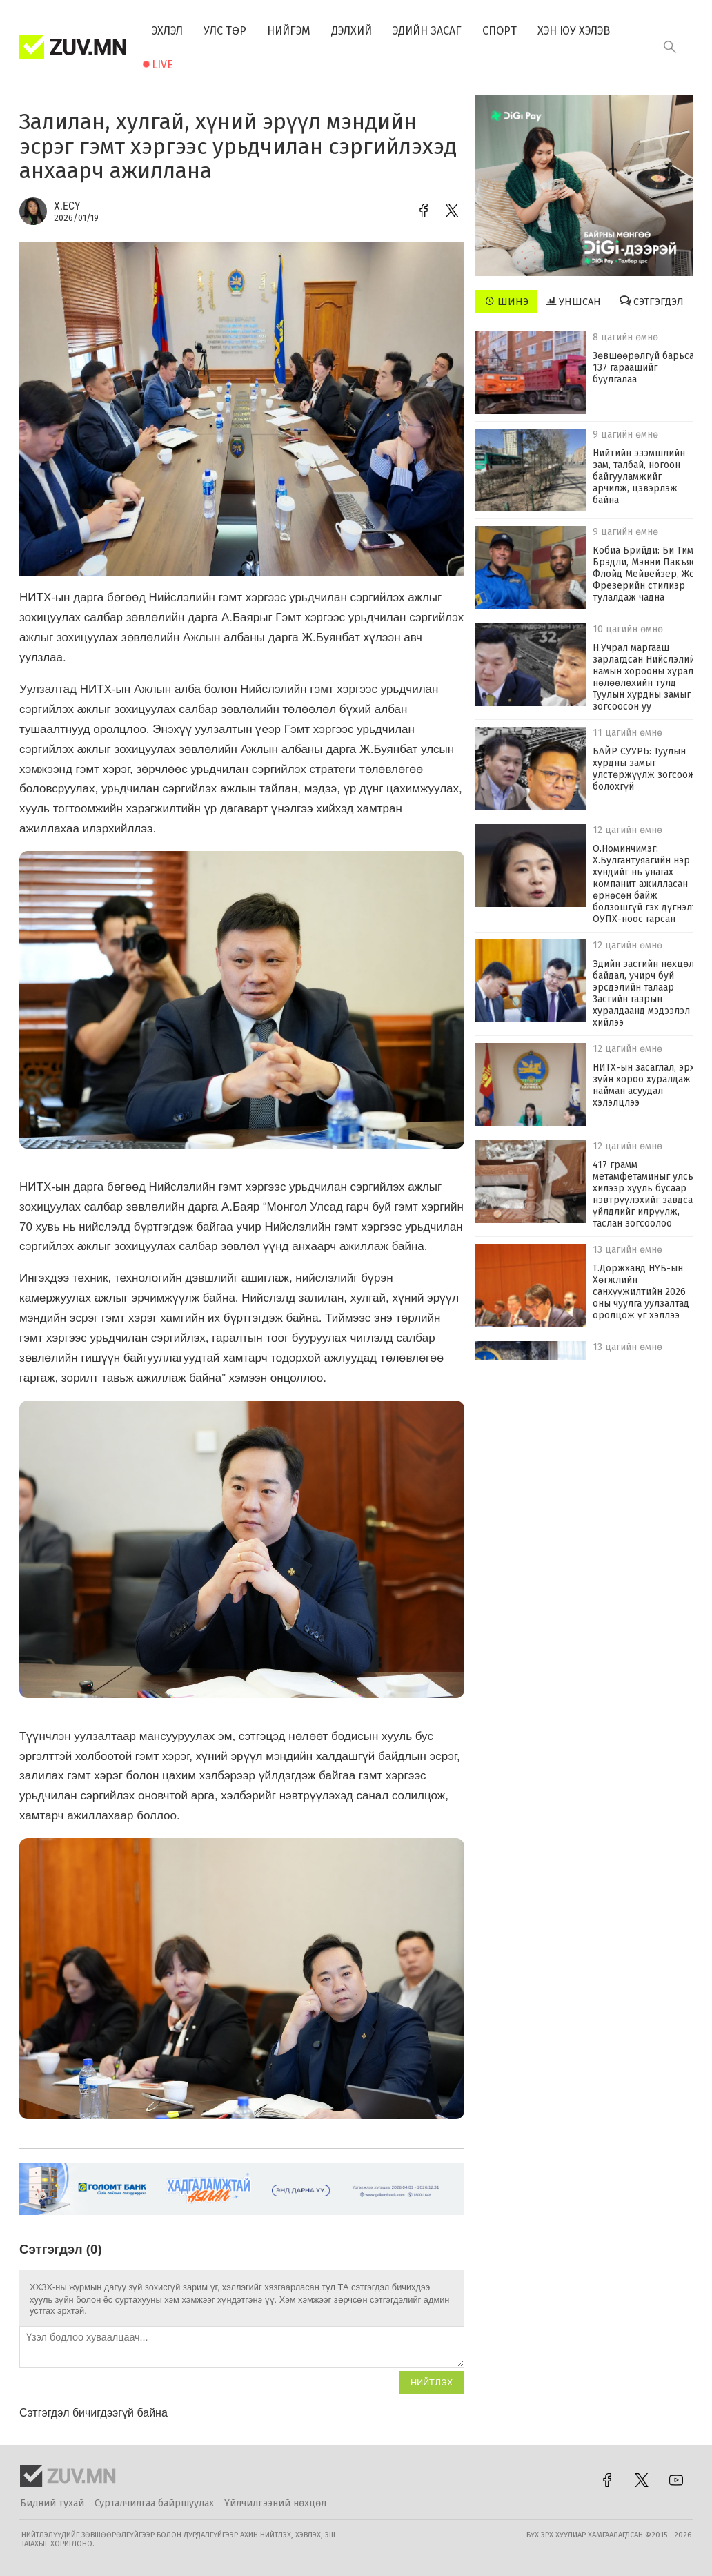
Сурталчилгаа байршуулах (154, 2503)
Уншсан (573, 301)
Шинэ (506, 301)
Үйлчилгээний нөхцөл (275, 2503)
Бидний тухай (52, 2503)
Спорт (499, 30)
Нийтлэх (432, 2382)
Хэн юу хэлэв (573, 30)
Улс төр (225, 30)
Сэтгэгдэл (652, 301)
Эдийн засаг (427, 30)
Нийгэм (288, 30)
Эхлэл (167, 30)
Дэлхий (351, 30)
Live (162, 64)
